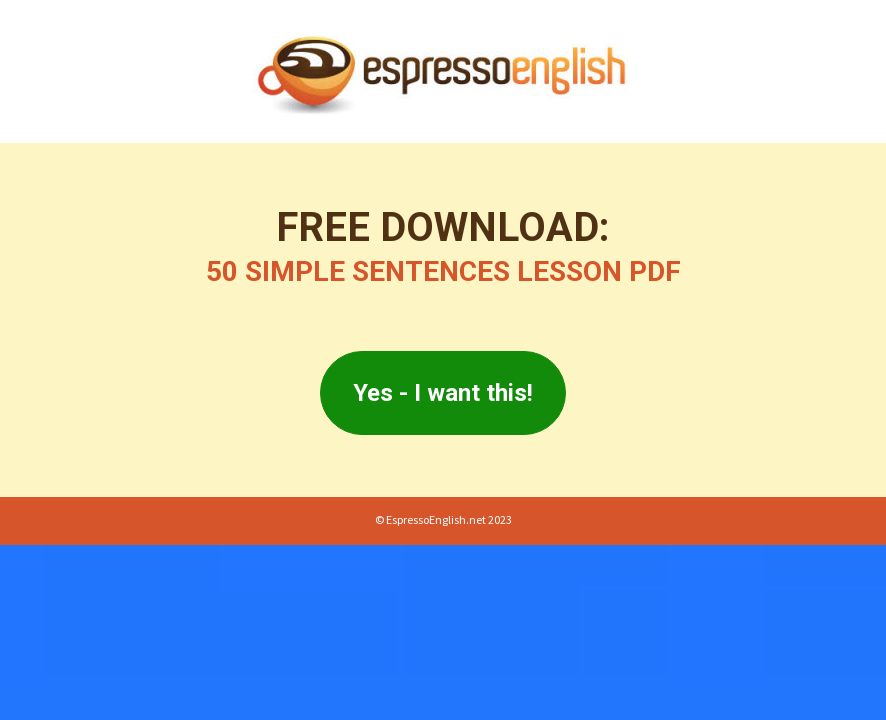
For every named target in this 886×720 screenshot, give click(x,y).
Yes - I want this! (443, 393)
